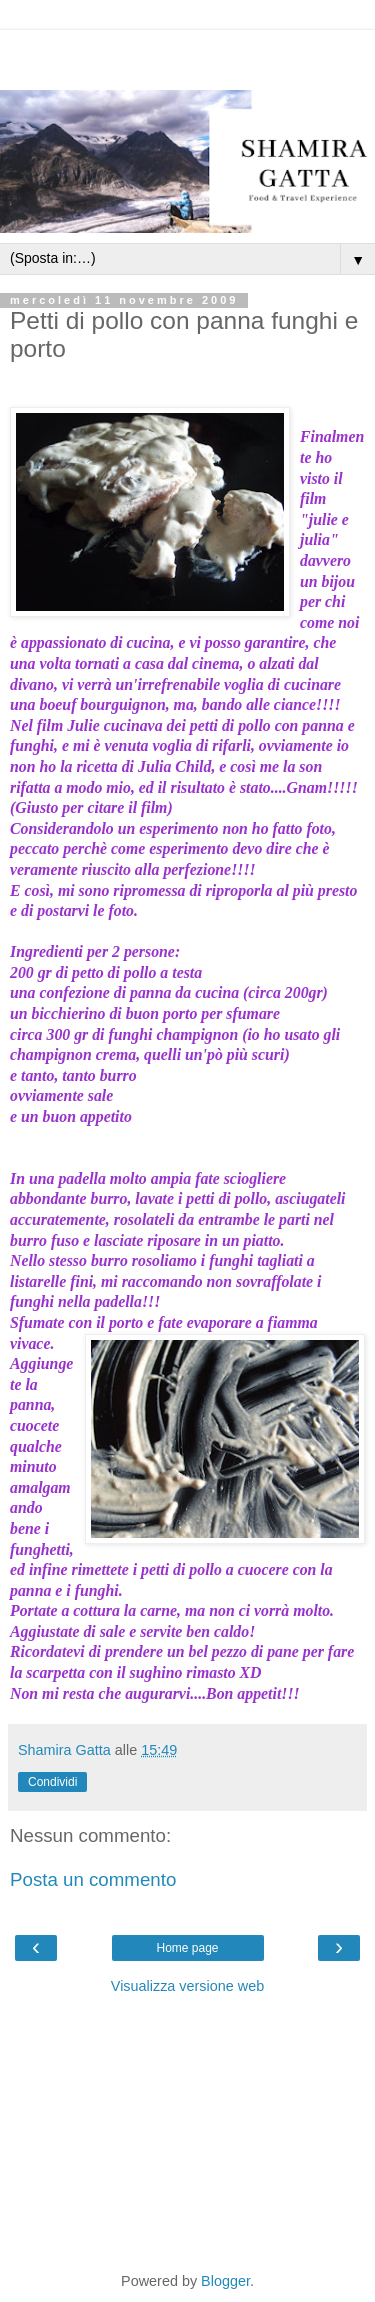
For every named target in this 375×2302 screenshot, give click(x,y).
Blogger (225, 2281)
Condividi (52, 1782)
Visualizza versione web (187, 1986)
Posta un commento (93, 1879)
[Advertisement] (188, 55)
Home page (187, 1948)
